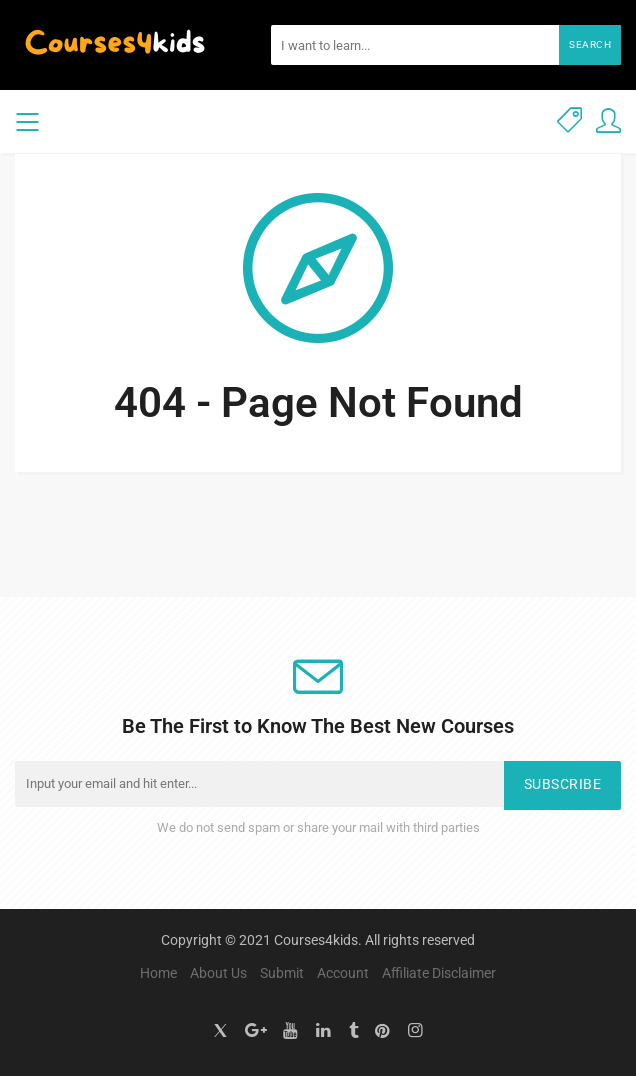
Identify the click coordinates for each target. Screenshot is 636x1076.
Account (343, 973)
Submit (282, 973)
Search (590, 44)
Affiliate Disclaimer (439, 973)
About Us (218, 973)
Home (158, 973)
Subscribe (563, 784)
